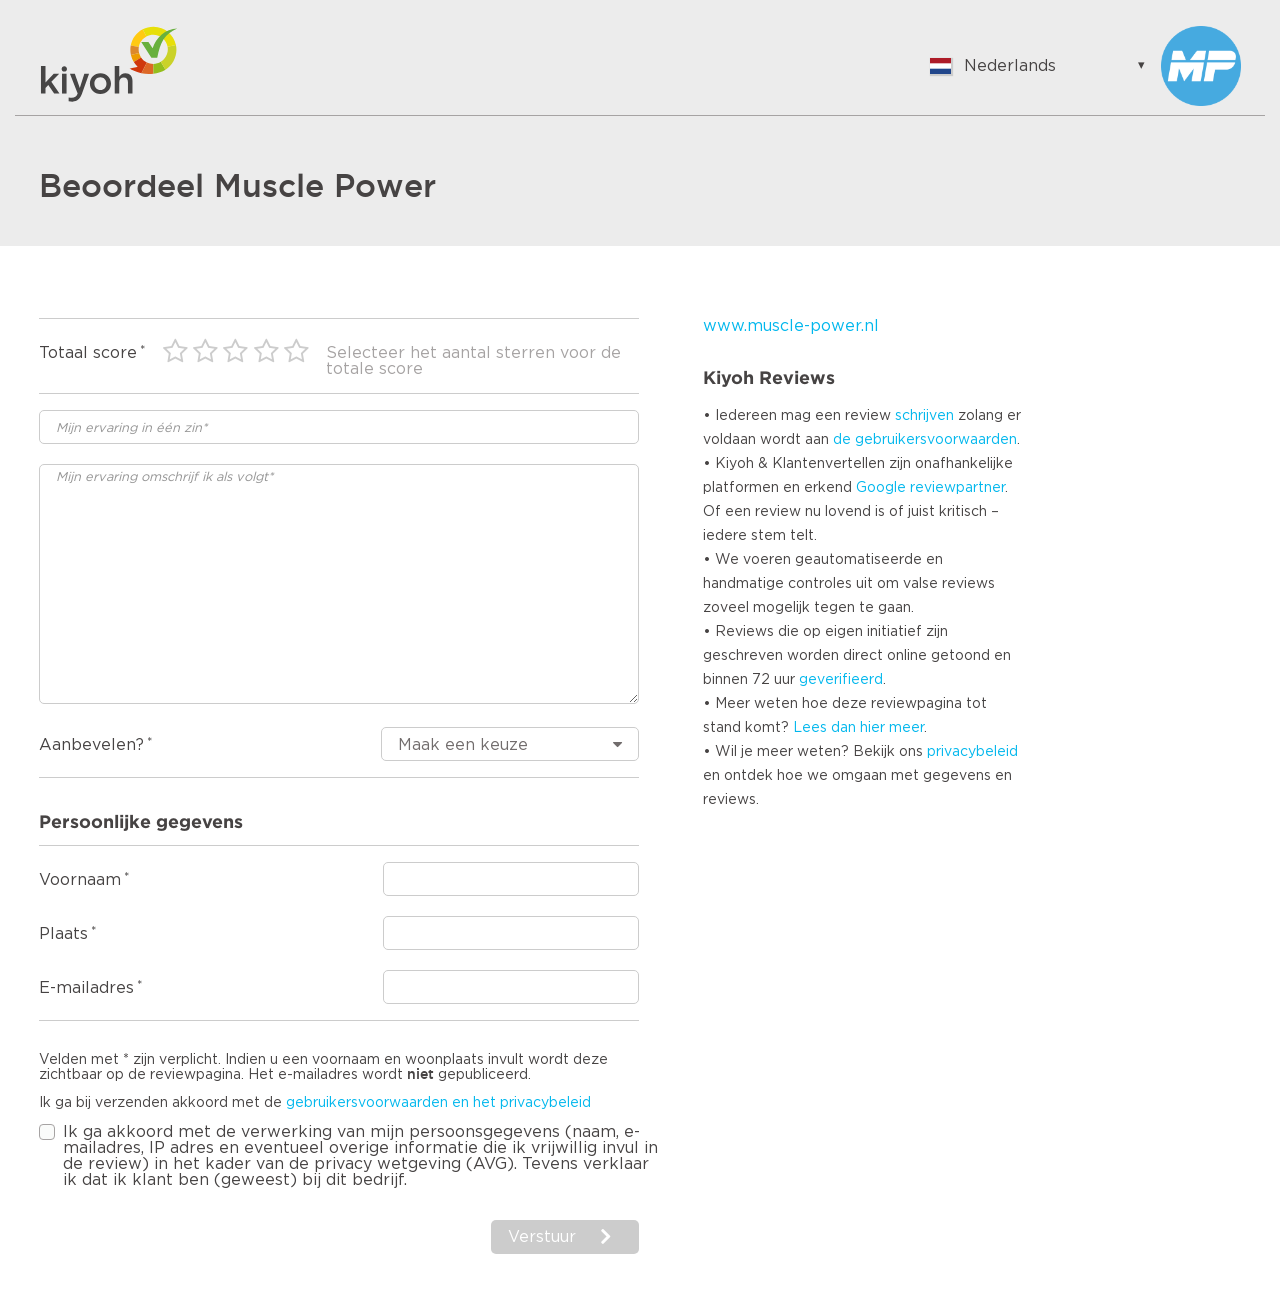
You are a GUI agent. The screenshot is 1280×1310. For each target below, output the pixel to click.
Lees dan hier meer (858, 728)
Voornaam (80, 880)
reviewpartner (957, 488)
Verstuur (542, 1237)
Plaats (63, 934)
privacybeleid (972, 752)
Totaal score (88, 353)
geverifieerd (841, 680)
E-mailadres (86, 988)
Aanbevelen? (91, 745)
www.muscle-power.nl (791, 326)
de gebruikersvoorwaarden (925, 440)
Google (881, 488)
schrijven (924, 416)
